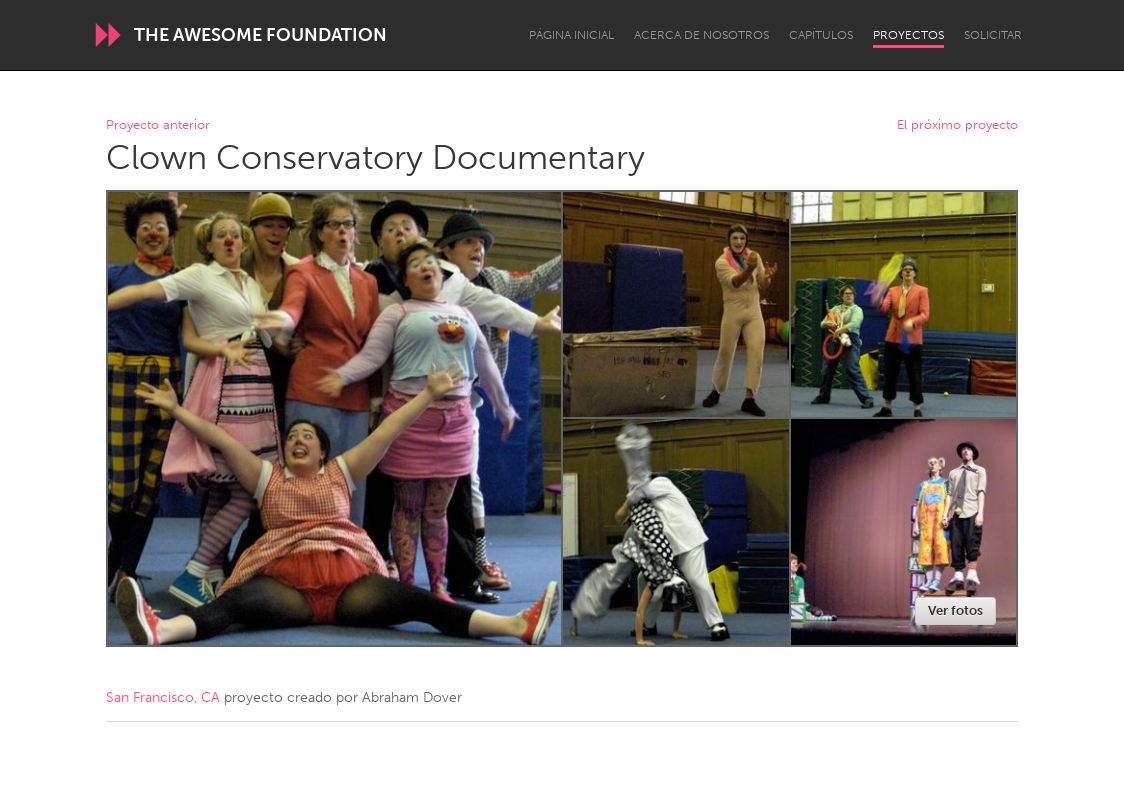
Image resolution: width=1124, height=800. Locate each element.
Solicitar (993, 35)
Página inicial (571, 35)
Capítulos (821, 35)
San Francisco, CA (163, 697)
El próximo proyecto (957, 125)
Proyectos (908, 35)
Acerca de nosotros (701, 35)
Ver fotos (955, 610)
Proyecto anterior (158, 125)
